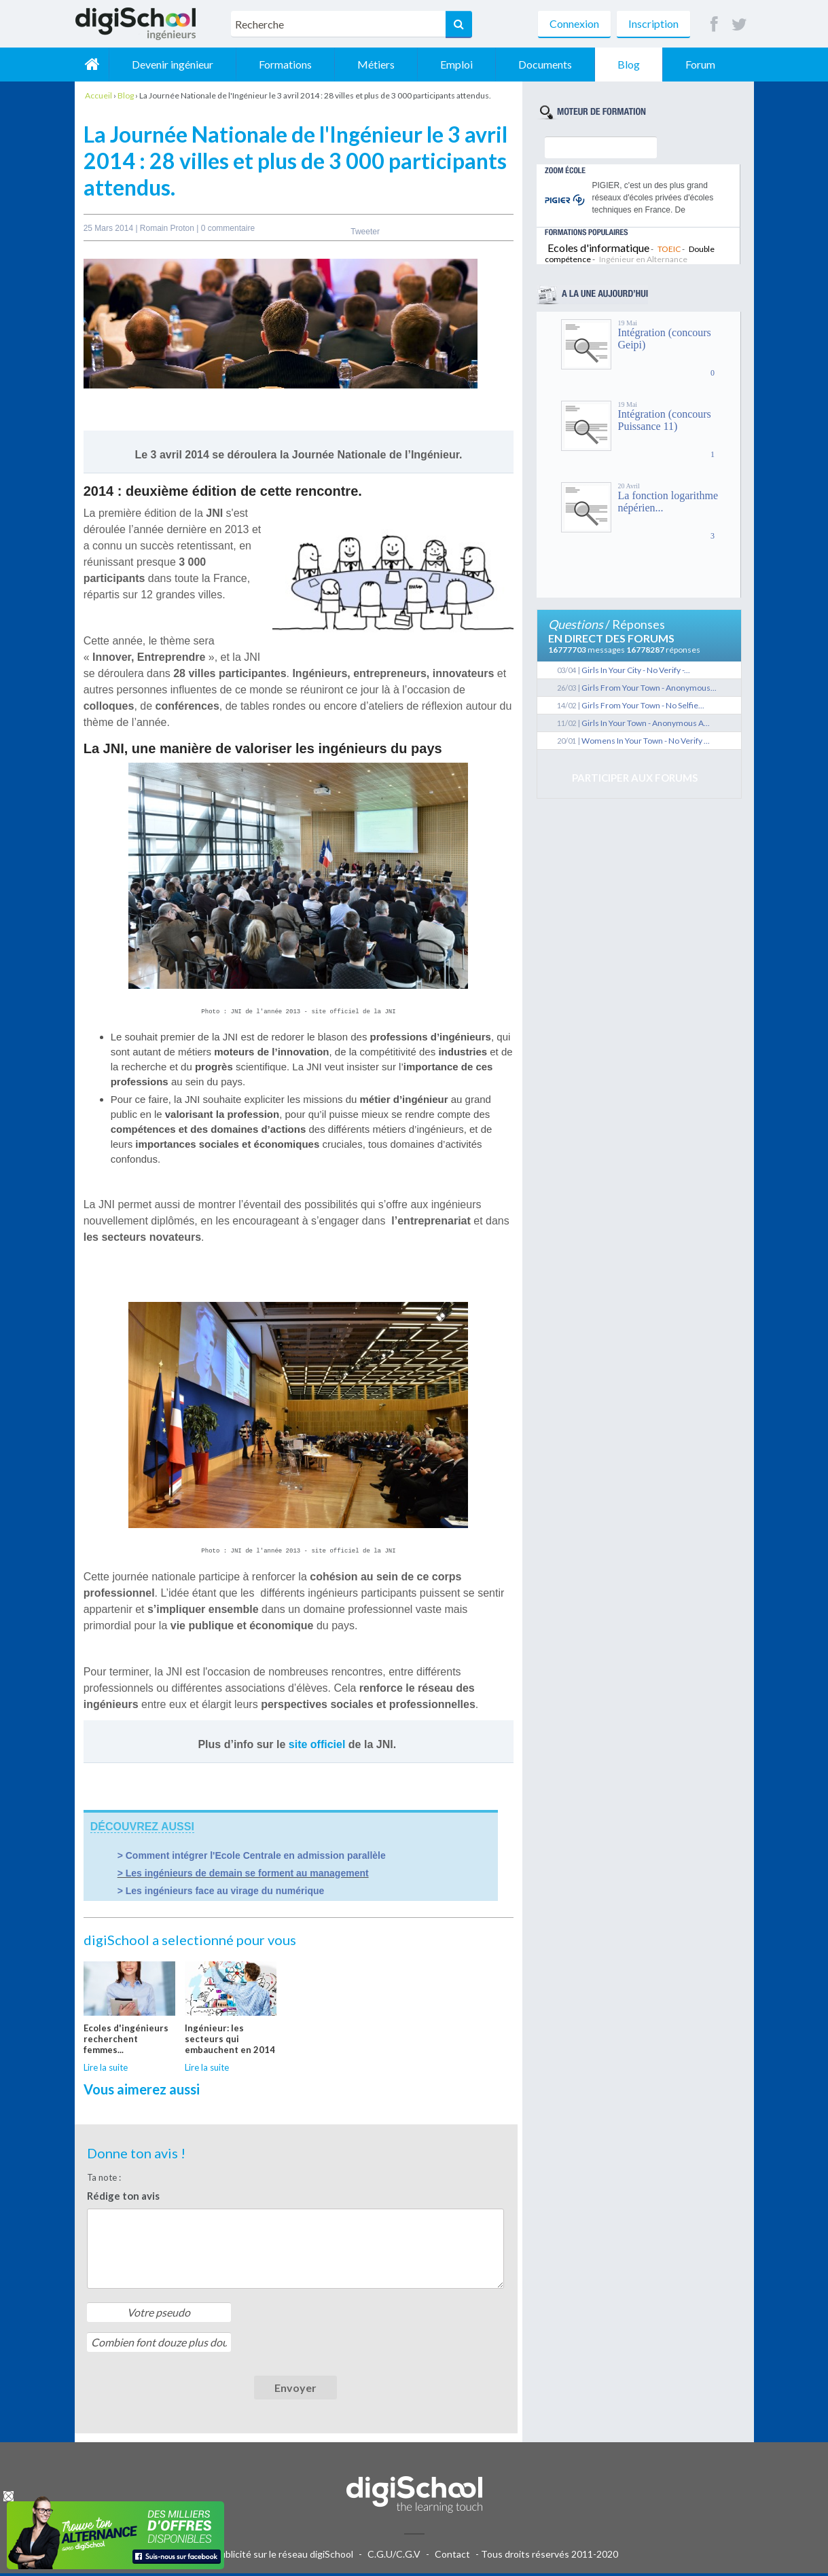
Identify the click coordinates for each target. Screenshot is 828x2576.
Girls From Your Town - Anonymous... (649, 688)
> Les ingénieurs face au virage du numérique (221, 1893)
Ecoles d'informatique (598, 247)
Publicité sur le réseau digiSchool (283, 2556)
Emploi (456, 64)
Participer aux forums (635, 778)
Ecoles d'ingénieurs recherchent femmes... (126, 2041)
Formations (285, 64)
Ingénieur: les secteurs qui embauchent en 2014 (230, 2041)
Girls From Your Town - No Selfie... (642, 705)
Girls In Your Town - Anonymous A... (645, 723)
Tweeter (365, 231)
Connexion (574, 23)
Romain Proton (168, 228)
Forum (700, 64)
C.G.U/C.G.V (393, 2556)
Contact (452, 2556)
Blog (628, 64)
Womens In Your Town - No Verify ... (645, 741)
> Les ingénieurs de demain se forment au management (243, 1875)
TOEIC (669, 249)
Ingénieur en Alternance (643, 259)
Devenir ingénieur (172, 64)
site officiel (317, 1747)
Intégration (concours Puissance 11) (664, 420)
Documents (545, 64)
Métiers (376, 64)
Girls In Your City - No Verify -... (635, 670)
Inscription (653, 23)
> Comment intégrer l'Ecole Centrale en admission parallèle (252, 1858)
